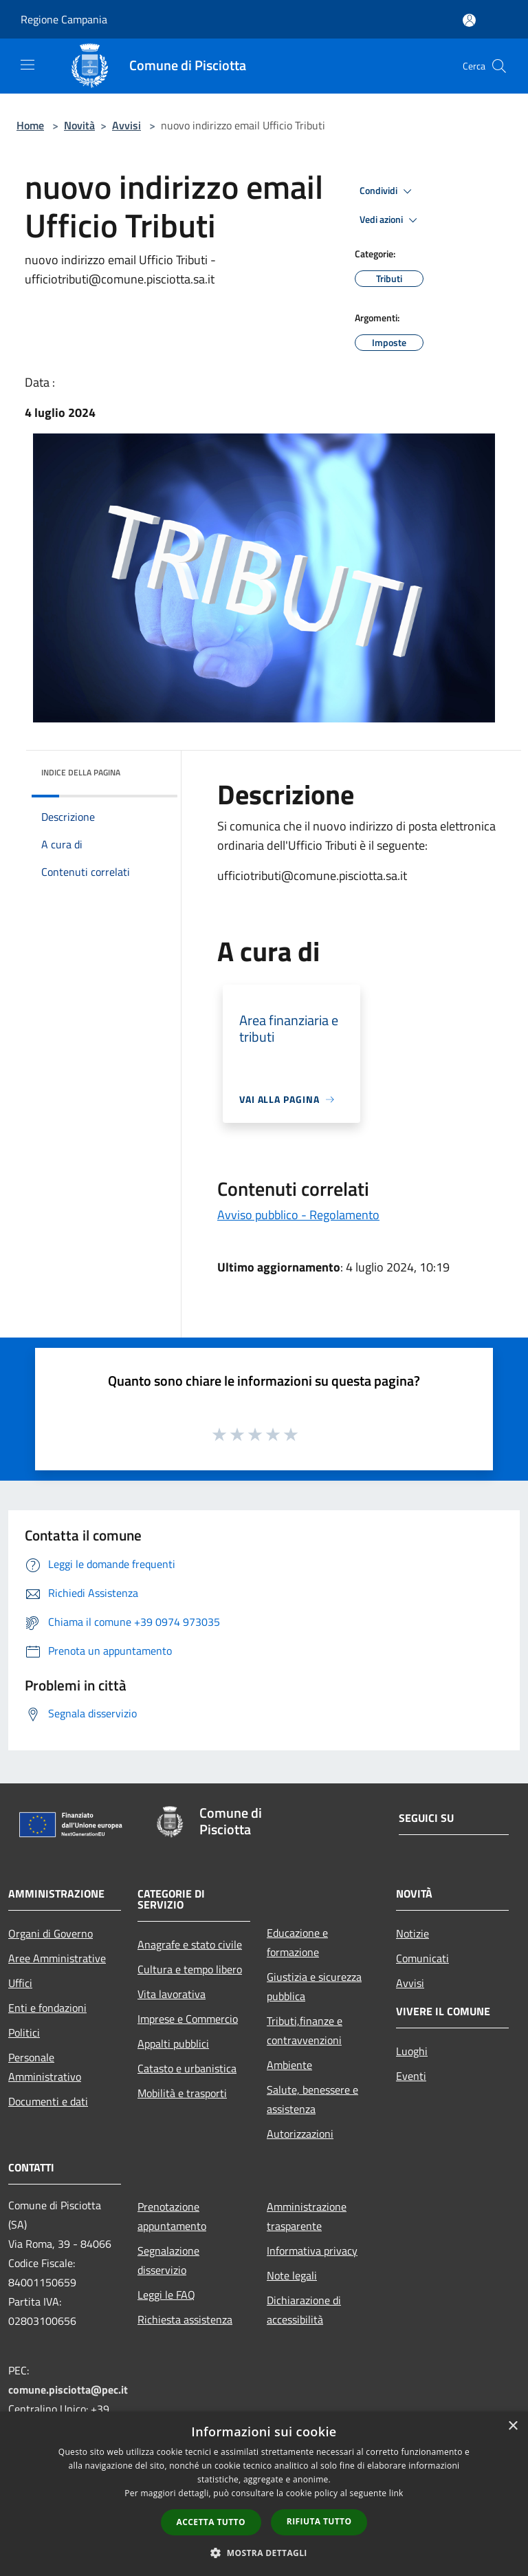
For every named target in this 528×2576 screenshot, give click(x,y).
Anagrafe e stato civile (190, 1944)
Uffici (20, 1983)
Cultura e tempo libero (190, 1969)
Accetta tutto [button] (211, 2522)
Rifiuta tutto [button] (319, 2521)
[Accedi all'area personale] (469, 20)
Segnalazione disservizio (168, 2260)
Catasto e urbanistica (187, 2068)
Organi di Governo (50, 1933)
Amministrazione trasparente (306, 2216)
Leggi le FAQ (166, 2294)
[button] (264, 2552)
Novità (79, 125)
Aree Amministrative (57, 1958)
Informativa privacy (312, 2250)
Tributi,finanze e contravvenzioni (304, 2030)
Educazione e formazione (297, 1942)
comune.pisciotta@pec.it (68, 2389)
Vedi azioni (390, 220)
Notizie (412, 1933)
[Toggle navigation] (27, 64)
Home (30, 125)
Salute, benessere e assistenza (312, 2099)
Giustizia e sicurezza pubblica (314, 1986)
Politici (24, 2032)
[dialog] (264, 2494)
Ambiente (289, 2065)
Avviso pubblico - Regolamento (298, 1214)
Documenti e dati (48, 2101)
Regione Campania (64, 19)
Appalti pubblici (173, 2043)
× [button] (512, 2426)
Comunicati (422, 1958)
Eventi (411, 2076)
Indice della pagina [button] (80, 772)
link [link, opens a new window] (396, 2493)
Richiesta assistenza (185, 2319)
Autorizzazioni (300, 2133)
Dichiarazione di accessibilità (304, 2310)
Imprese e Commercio (188, 2018)
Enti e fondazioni (47, 2007)
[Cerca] (499, 66)
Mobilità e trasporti (182, 2093)
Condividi (388, 191)
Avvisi (126, 125)
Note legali (292, 2275)
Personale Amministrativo (44, 2067)
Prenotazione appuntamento (172, 2216)
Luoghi (412, 2051)
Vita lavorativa (172, 1994)
